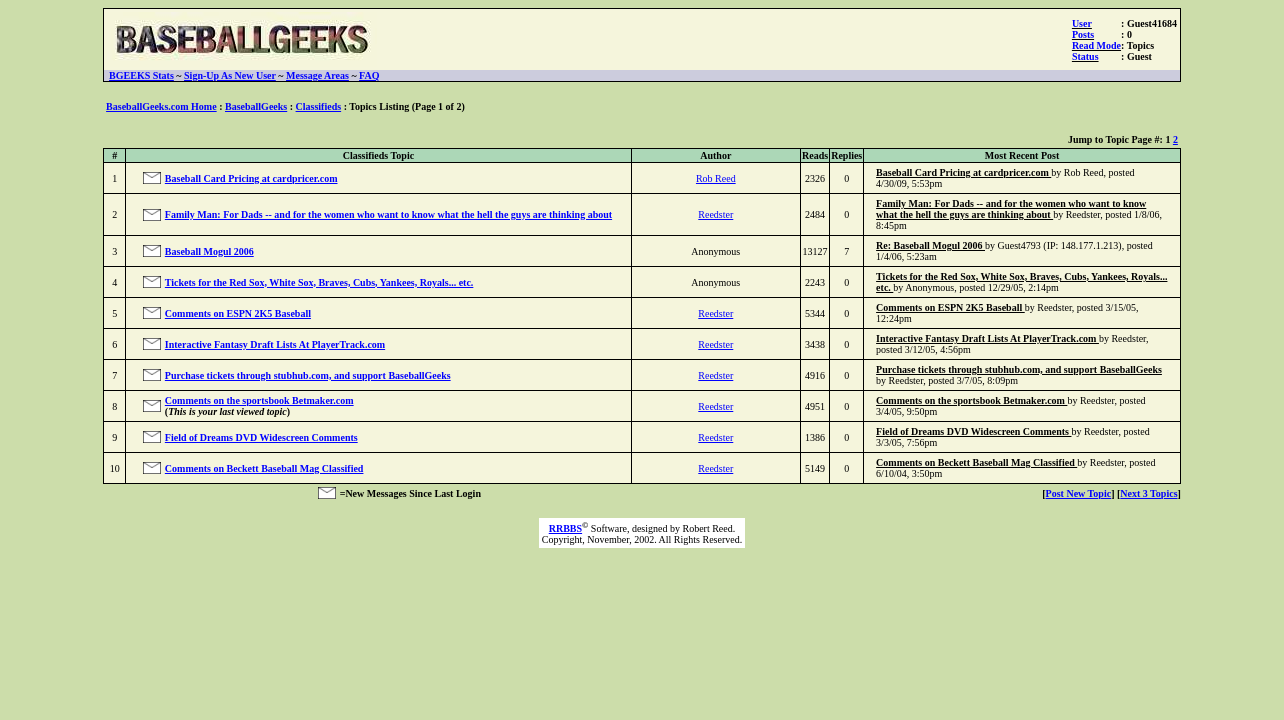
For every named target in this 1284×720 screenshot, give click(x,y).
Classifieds (319, 106)
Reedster (715, 214)
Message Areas (317, 75)
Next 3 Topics (1148, 493)
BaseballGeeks (256, 106)
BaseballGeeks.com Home (161, 106)
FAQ (369, 75)
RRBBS (565, 528)
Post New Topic (1079, 493)
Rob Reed (716, 178)
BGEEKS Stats (141, 75)
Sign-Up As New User (230, 75)
